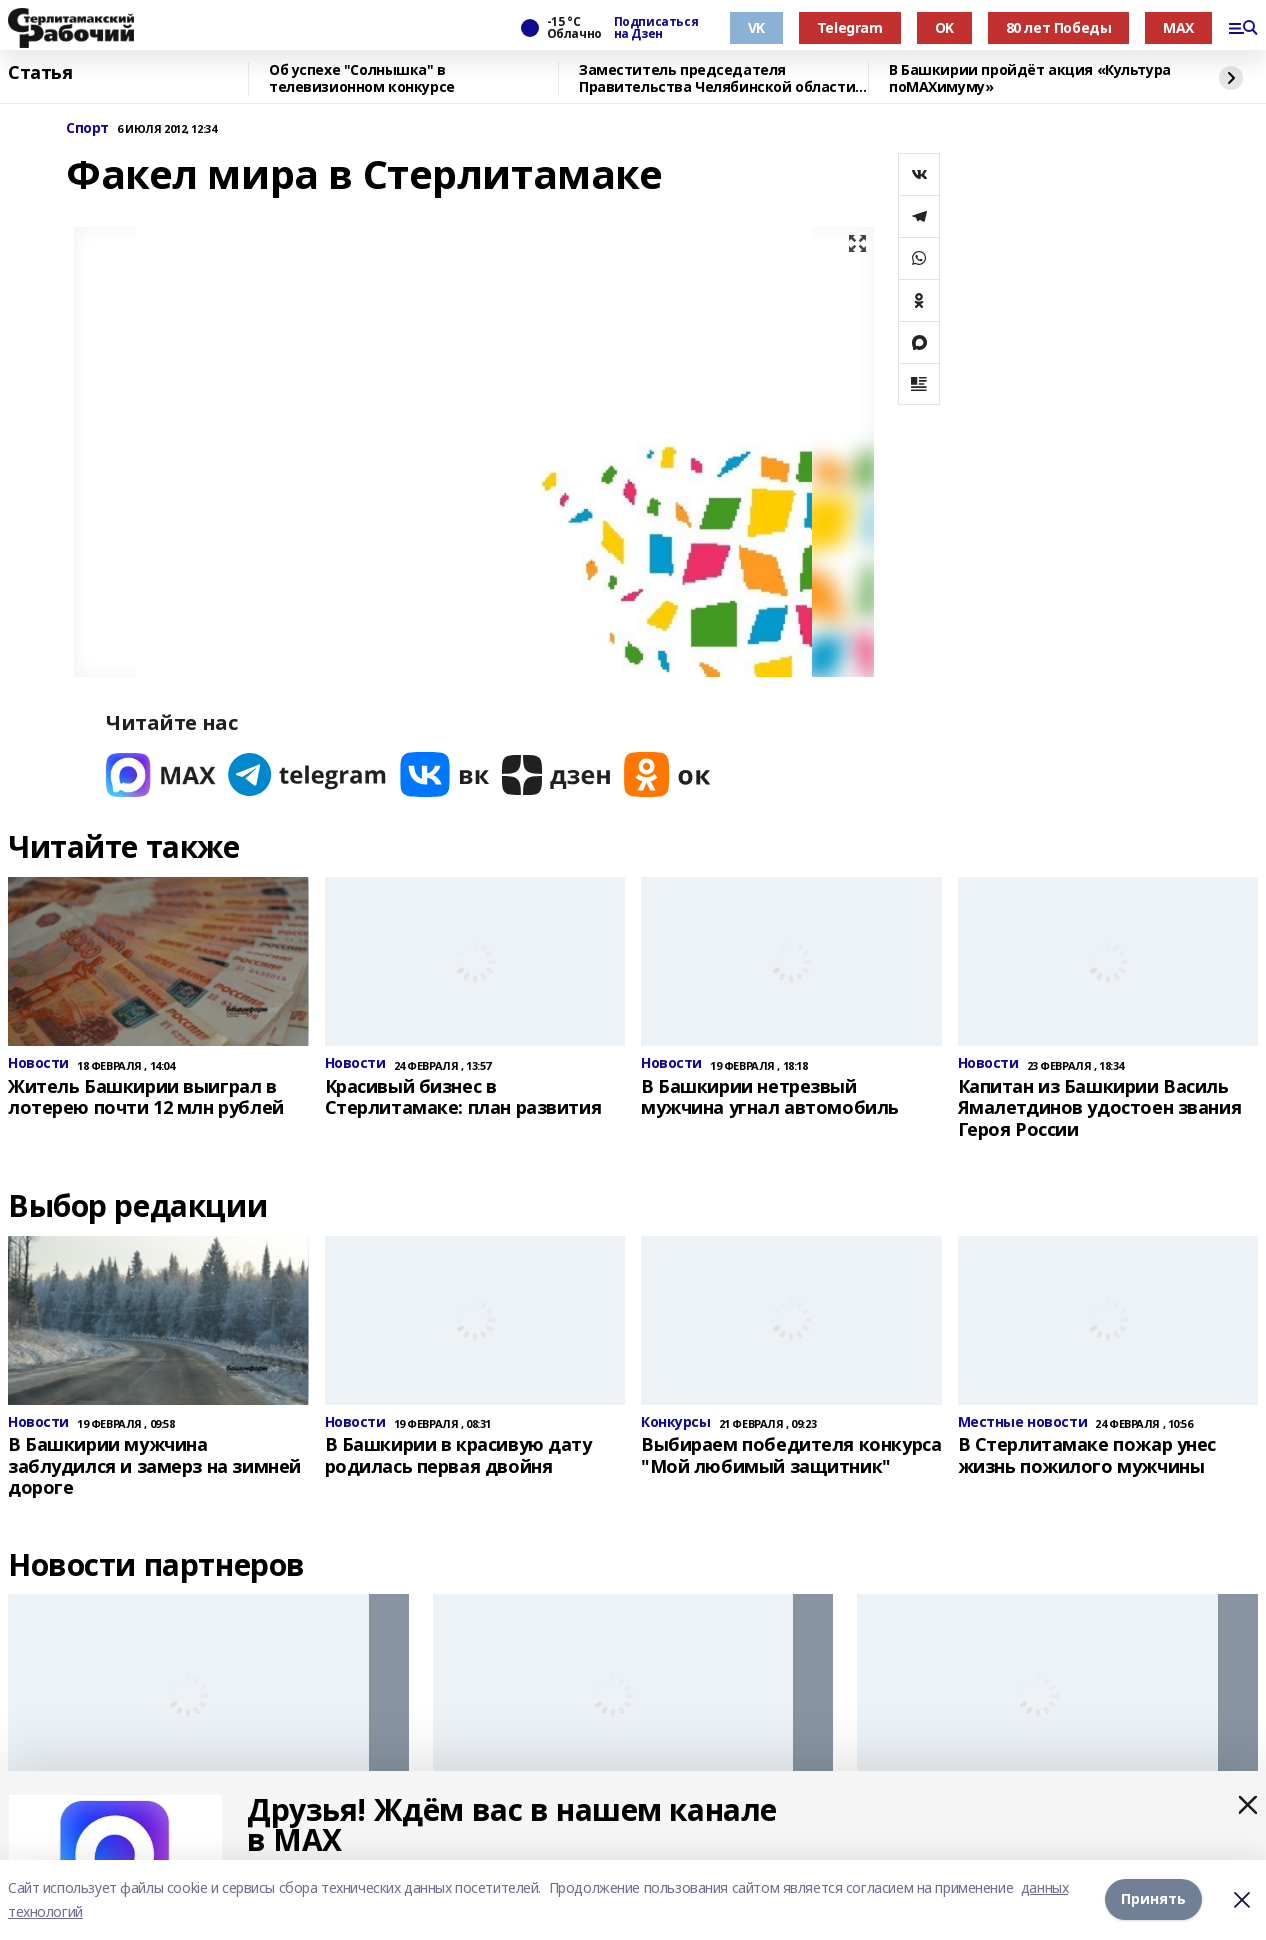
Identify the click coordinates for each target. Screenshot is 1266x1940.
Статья (40, 73)
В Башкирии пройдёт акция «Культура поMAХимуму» (1030, 78)
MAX (1178, 27)
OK (944, 27)
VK (756, 27)
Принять (1153, 1899)
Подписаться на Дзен (656, 28)
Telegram (850, 27)
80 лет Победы (1059, 27)
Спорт (87, 128)
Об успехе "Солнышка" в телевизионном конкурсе (362, 78)
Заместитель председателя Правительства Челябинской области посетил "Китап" (717, 78)
